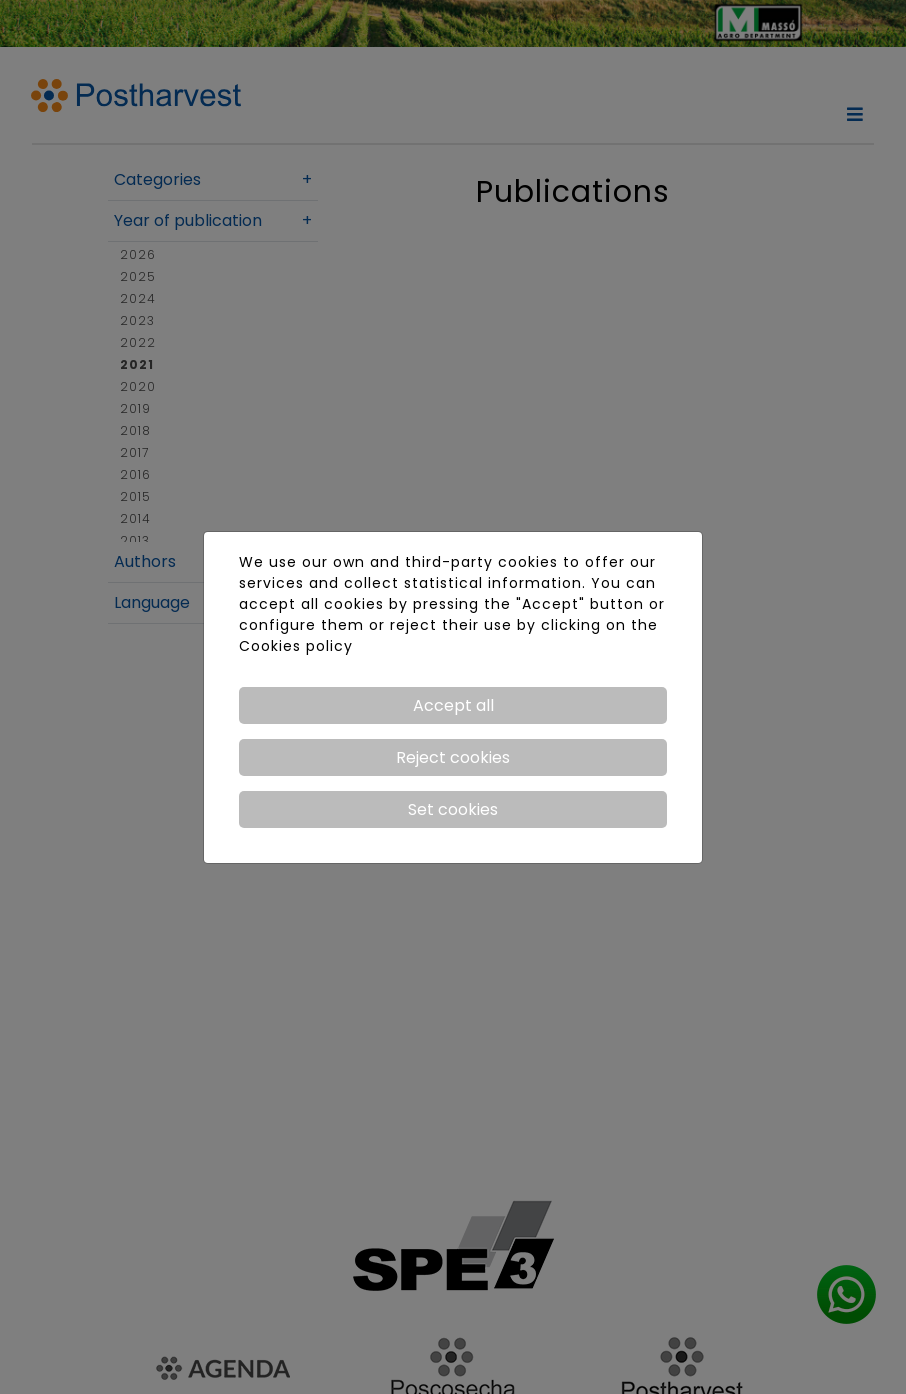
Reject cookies (453, 757)
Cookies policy (296, 646)
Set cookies (453, 809)
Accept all (453, 705)
